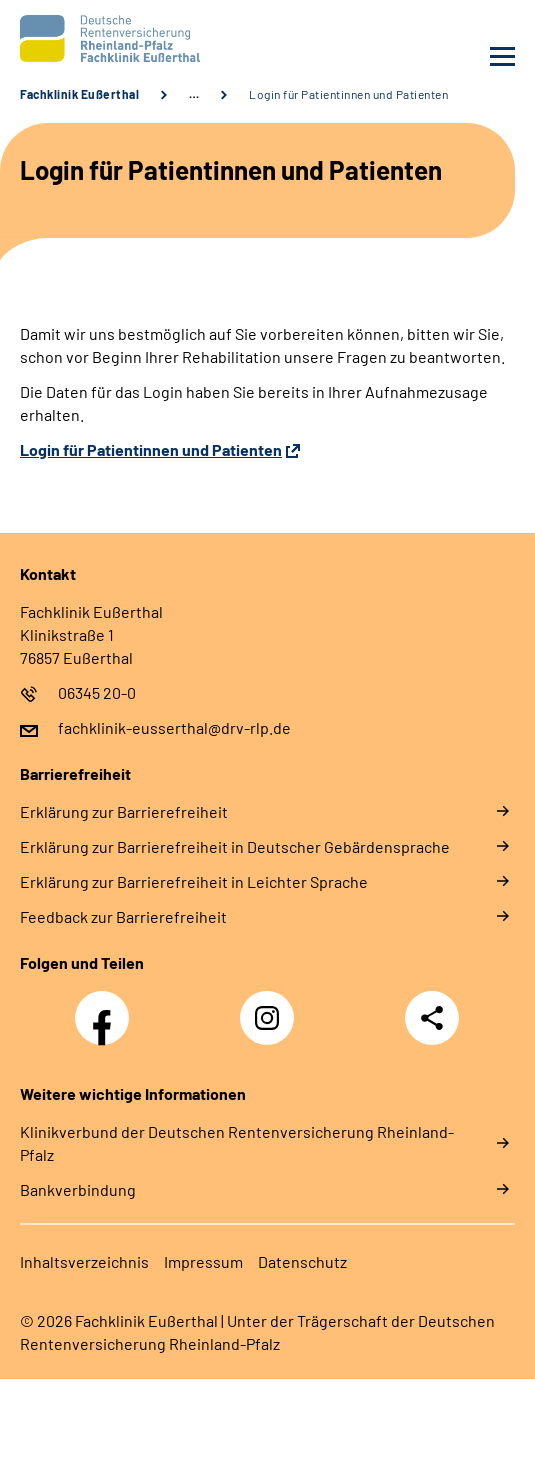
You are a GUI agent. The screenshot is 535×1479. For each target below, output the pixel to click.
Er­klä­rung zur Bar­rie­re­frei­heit (124, 811)
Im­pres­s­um (203, 1261)
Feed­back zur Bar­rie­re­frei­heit (123, 916)
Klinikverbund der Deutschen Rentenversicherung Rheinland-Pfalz (237, 1143)
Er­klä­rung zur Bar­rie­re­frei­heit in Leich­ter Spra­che (194, 881)
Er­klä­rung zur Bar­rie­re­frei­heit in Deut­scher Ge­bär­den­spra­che (235, 846)
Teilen (432, 1018)
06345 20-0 (97, 692)
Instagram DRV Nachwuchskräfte (272, 1023)
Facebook (107, 1007)
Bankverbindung (78, 1189)
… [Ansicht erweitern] (194, 94)
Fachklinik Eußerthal (79, 94)
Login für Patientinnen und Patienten (348, 94)
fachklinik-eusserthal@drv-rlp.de (174, 727)
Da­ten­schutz (302, 1261)
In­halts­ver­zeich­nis (84, 1261)
